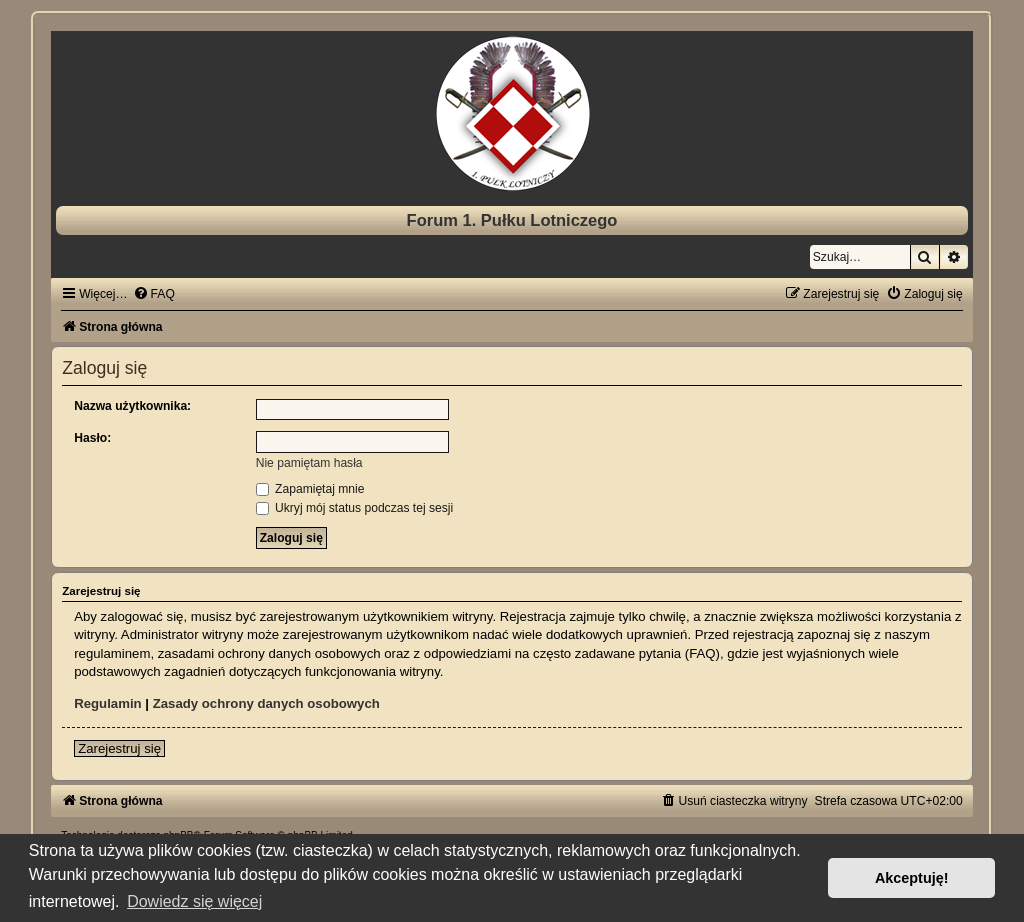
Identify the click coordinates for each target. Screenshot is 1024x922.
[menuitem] (154, 294)
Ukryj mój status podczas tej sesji (354, 508)
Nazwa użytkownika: (132, 406)
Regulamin (107, 703)
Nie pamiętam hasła (309, 463)
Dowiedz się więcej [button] (194, 901)
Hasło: (92, 438)
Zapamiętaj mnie (310, 489)
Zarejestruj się (119, 748)
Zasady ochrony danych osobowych (266, 703)
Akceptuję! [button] (912, 878)
